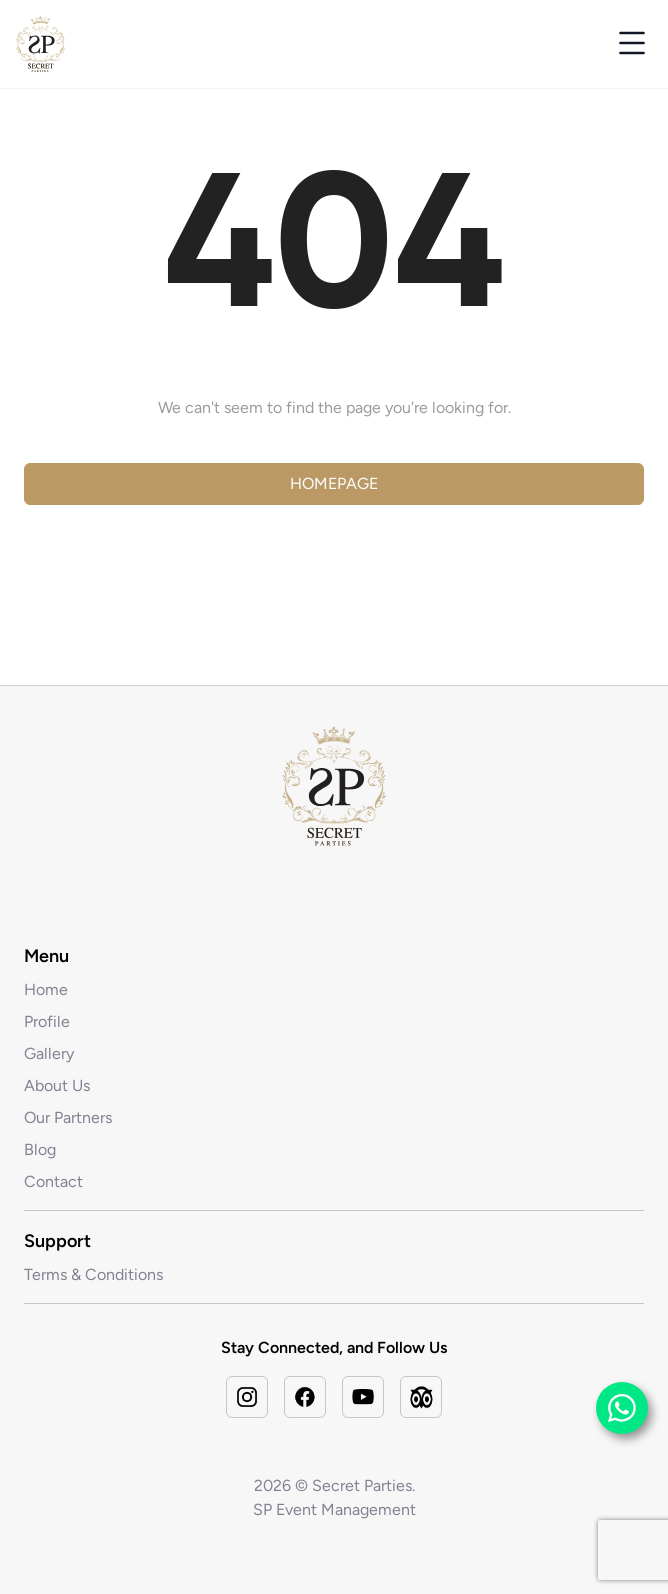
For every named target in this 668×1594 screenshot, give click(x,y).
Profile (47, 1021)
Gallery (49, 1053)
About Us (57, 1085)
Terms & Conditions (93, 1274)
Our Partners (68, 1117)
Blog (40, 1149)
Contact (53, 1181)
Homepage (334, 483)
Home (46, 989)
